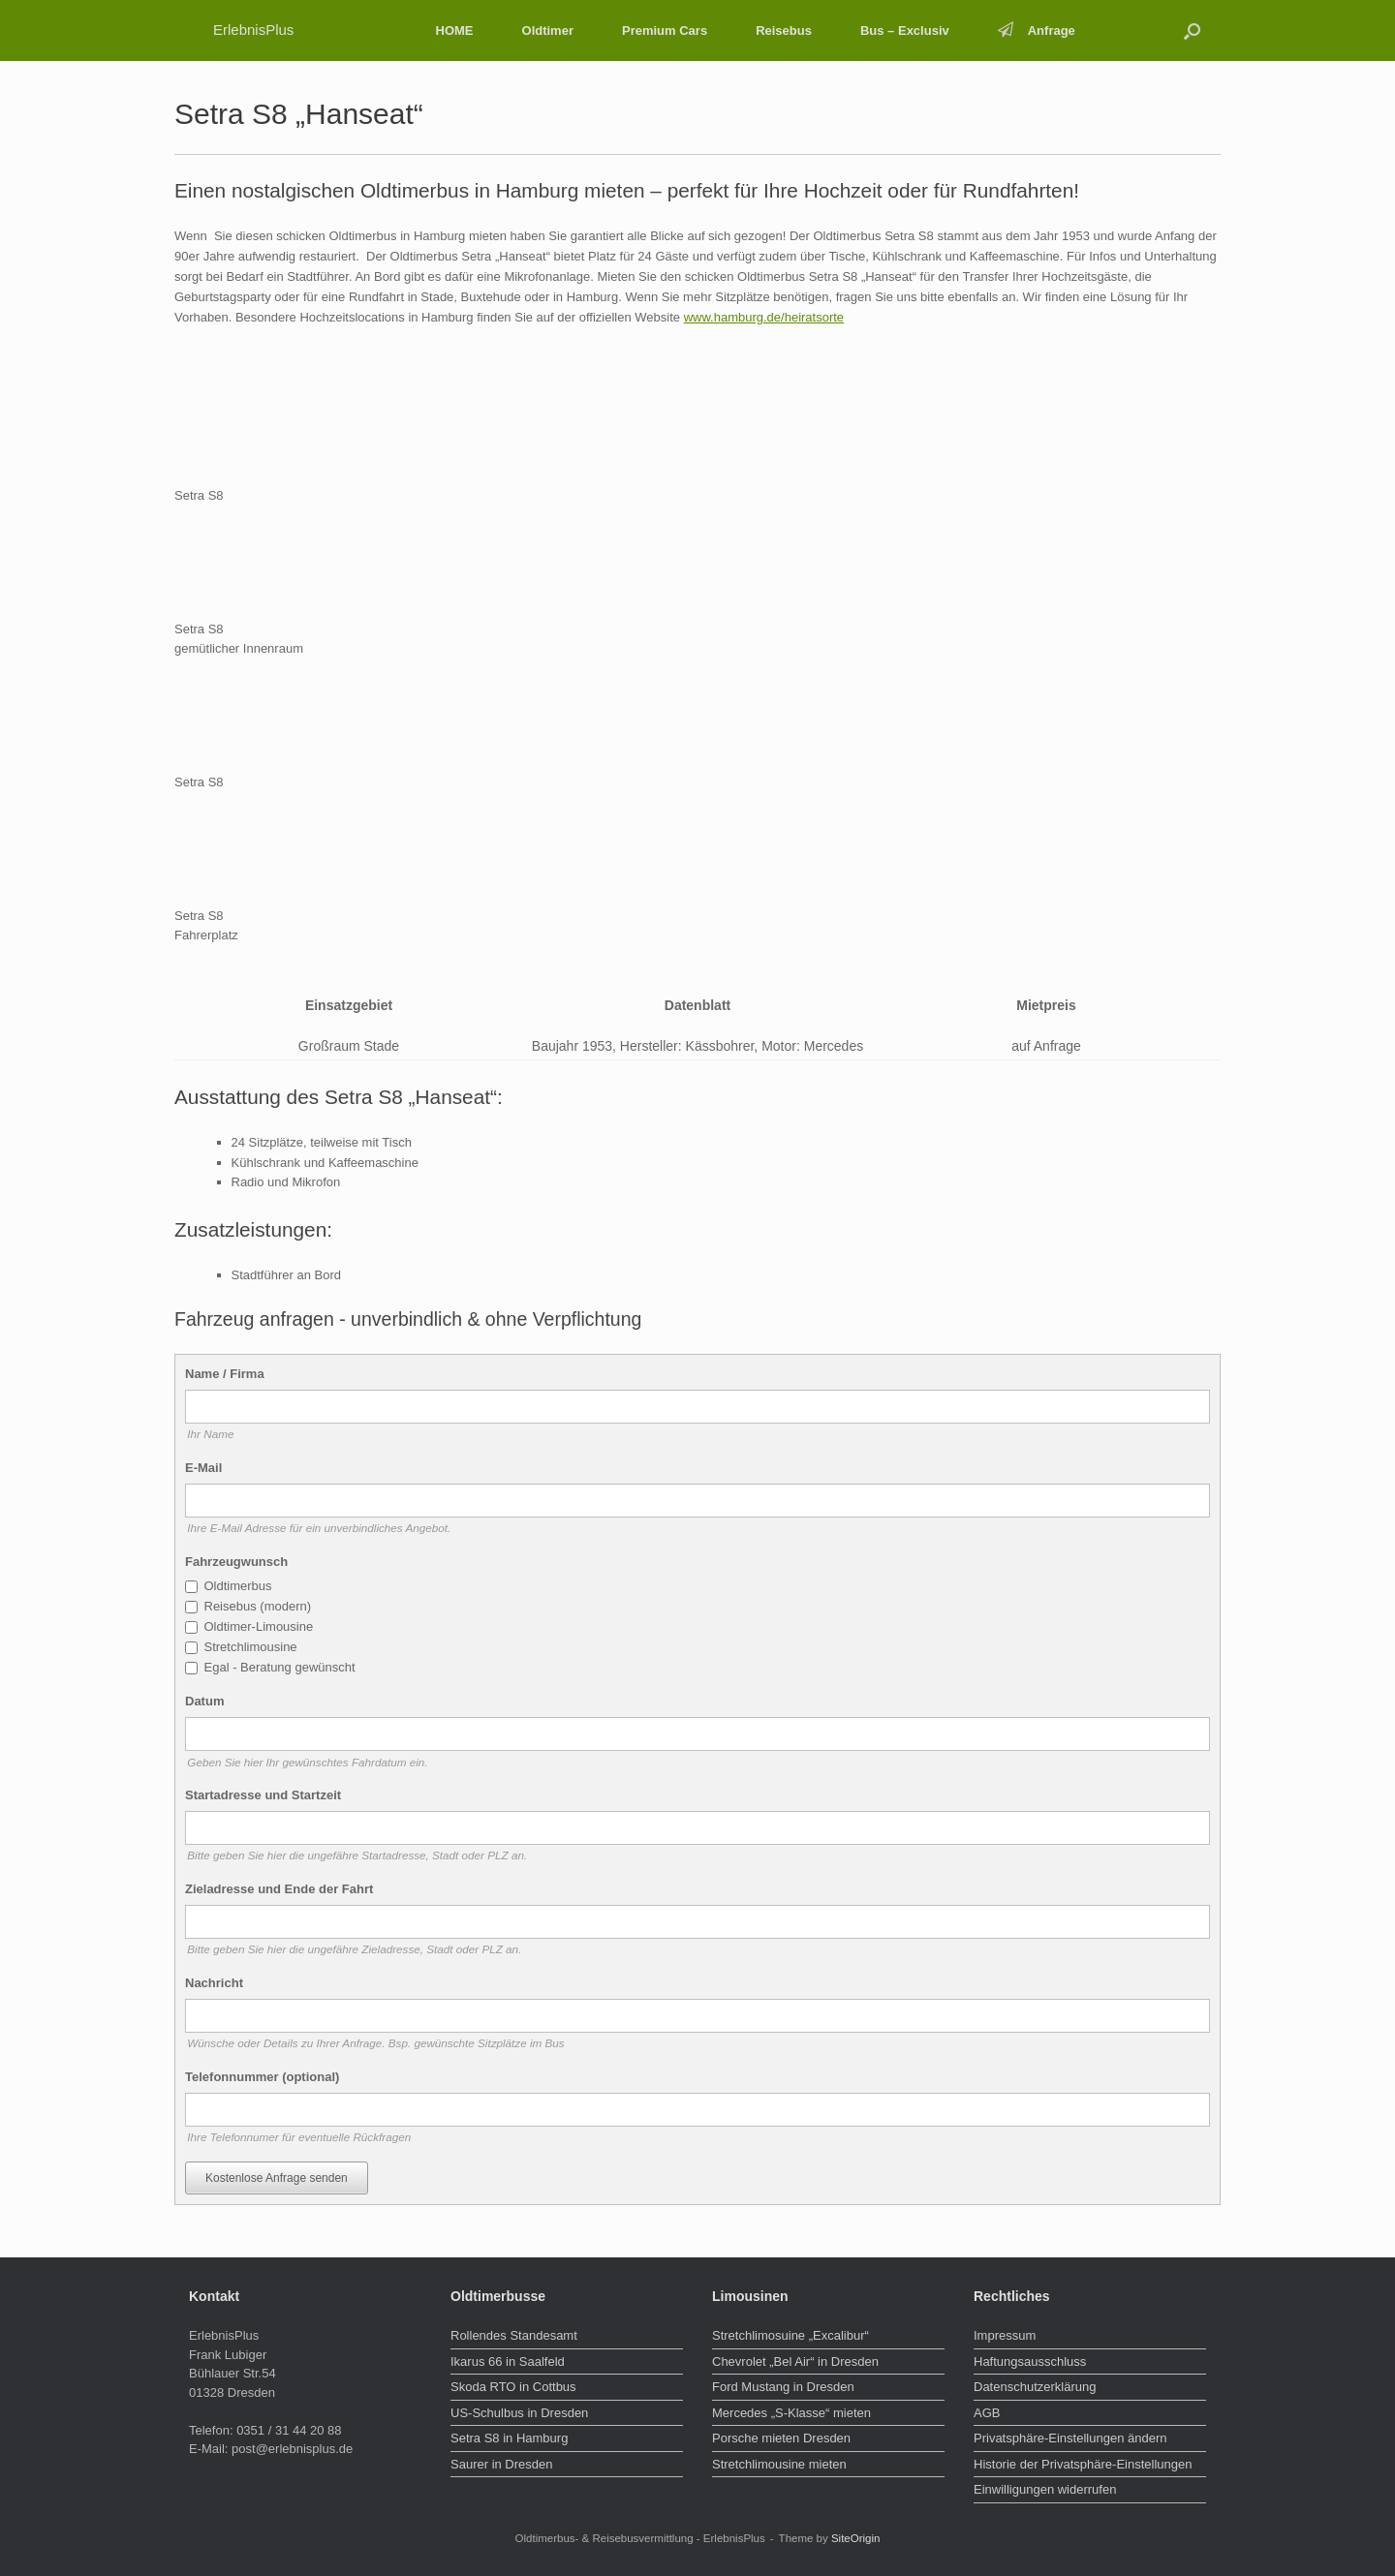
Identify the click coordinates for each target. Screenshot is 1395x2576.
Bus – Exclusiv (904, 30)
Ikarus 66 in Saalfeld (507, 2361)
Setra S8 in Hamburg (509, 2438)
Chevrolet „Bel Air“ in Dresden (795, 2361)
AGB (987, 2413)
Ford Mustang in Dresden (783, 2386)
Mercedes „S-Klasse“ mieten (791, 2413)
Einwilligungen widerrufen (1045, 2489)
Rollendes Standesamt (513, 2335)
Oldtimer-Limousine (259, 1626)
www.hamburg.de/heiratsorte (764, 317)
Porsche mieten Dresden (781, 2438)
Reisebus (784, 30)
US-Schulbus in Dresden (519, 2413)
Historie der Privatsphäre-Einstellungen (1083, 2464)
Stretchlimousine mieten (779, 2464)
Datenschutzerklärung (1035, 2386)
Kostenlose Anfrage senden (276, 2178)
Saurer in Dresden (501, 2464)
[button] (1192, 30)
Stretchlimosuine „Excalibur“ (790, 2335)
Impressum (1005, 2335)
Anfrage (1036, 30)
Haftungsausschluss (1030, 2361)
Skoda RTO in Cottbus (513, 2386)
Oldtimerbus (238, 1586)
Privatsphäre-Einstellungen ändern (1070, 2438)
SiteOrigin (856, 2538)
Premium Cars (664, 30)
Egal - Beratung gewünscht (280, 1667)
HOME (455, 30)
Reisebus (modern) (258, 1606)
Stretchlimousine (250, 1647)
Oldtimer (548, 30)
